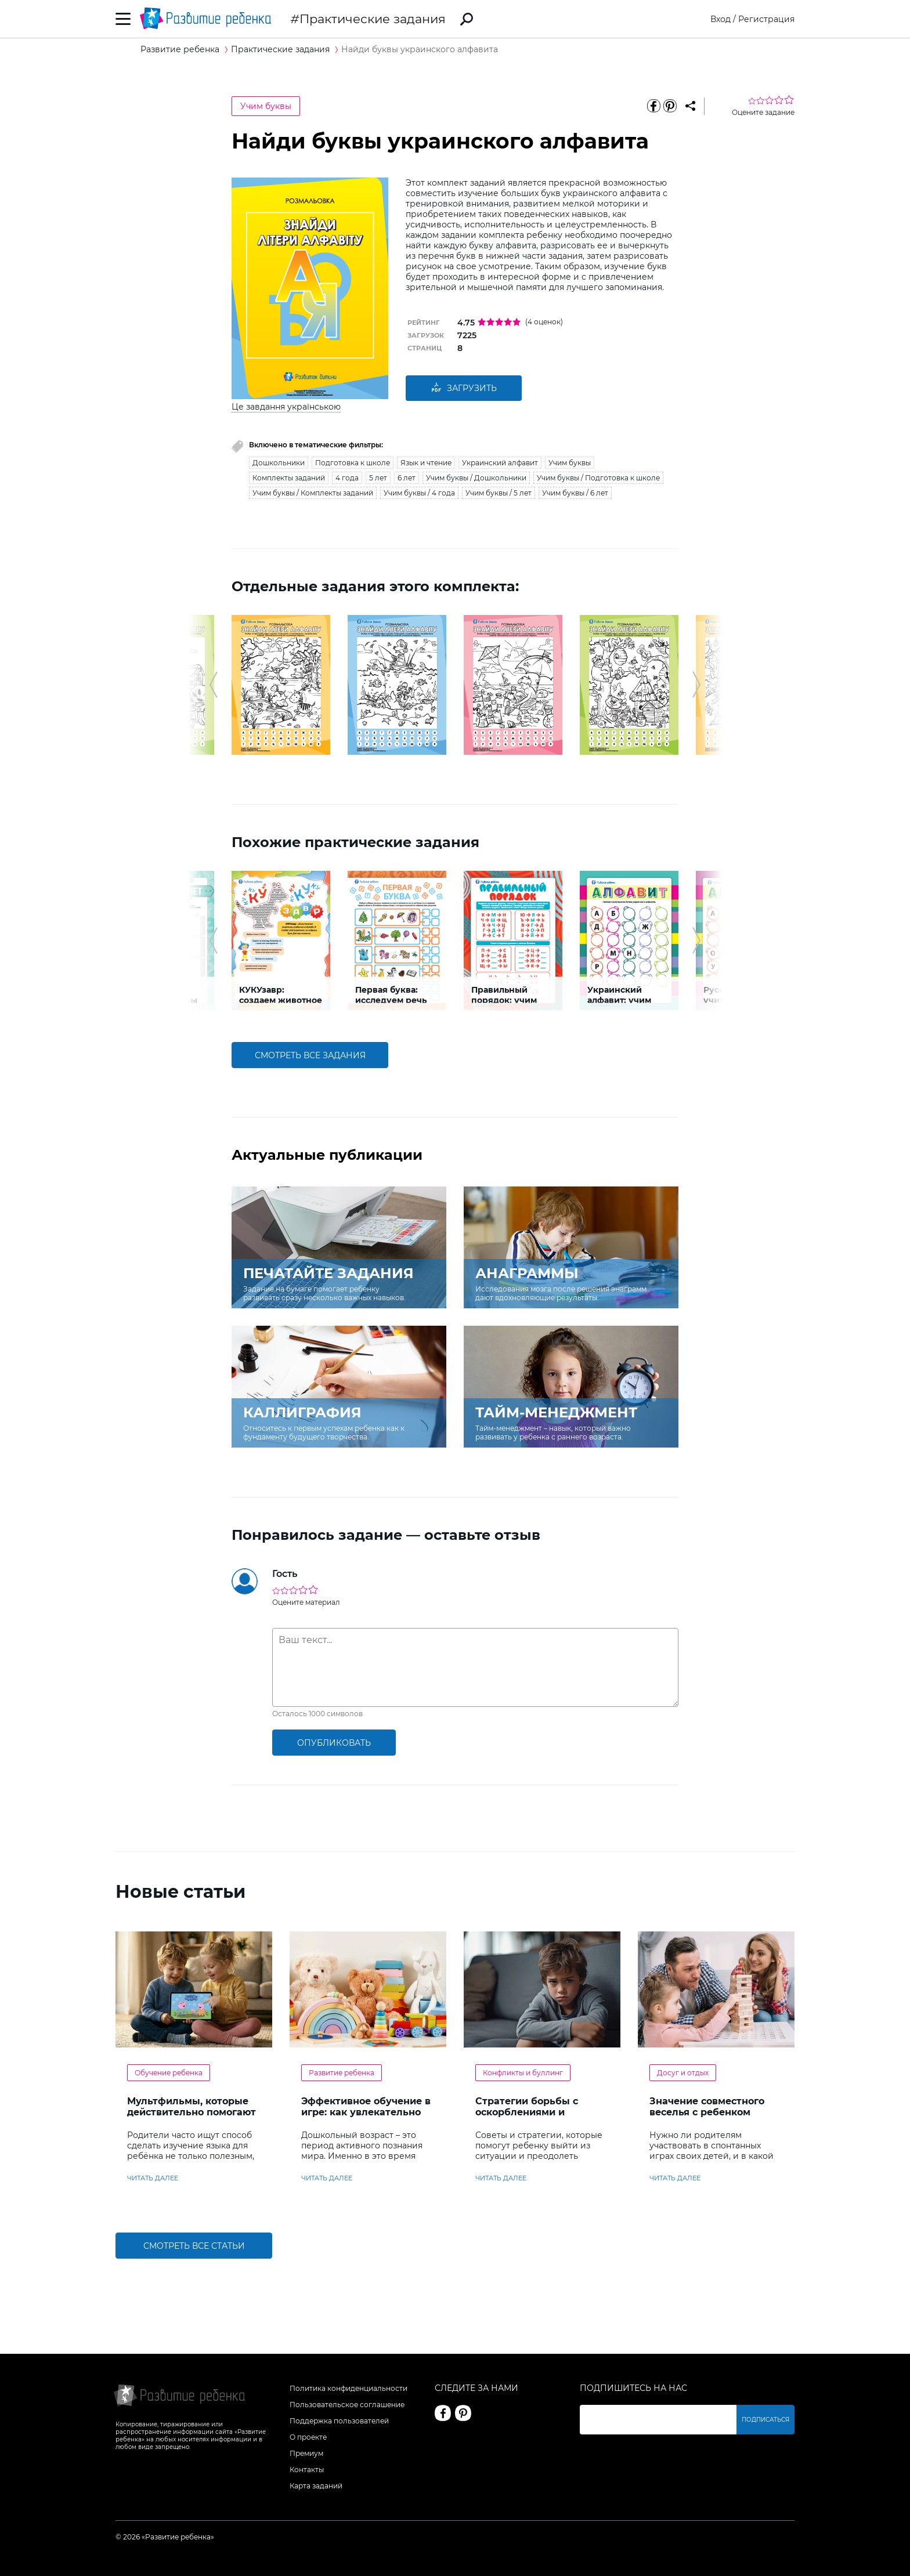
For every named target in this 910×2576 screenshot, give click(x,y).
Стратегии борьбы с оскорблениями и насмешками (526, 2112)
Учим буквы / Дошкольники (476, 477)
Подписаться (765, 2419)
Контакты (307, 2469)
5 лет (378, 477)
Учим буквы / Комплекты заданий (312, 493)
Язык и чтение (426, 462)
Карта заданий (316, 2485)
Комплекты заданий (288, 477)
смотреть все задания (310, 1055)
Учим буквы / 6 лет (575, 493)
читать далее (152, 2178)
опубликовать (334, 1743)
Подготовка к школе (352, 462)
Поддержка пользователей (339, 2420)
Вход (720, 19)
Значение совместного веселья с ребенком (706, 2107)
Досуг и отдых (683, 2072)
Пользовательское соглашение (347, 2404)
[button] (213, 684)
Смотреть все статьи (194, 2246)
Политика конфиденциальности (348, 2388)
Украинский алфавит (500, 462)
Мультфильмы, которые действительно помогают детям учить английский (191, 2112)
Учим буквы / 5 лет (498, 493)
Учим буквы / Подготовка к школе (598, 477)
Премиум (306, 2453)
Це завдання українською (286, 406)
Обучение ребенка (169, 2072)
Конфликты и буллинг (523, 2072)
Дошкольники (278, 462)
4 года (347, 477)
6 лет (407, 477)
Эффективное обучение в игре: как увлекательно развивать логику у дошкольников (366, 2118)
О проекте (308, 2437)
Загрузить (464, 388)
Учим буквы (265, 106)
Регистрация (766, 19)
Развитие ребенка (341, 2072)
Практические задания (372, 19)
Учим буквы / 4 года (419, 493)
